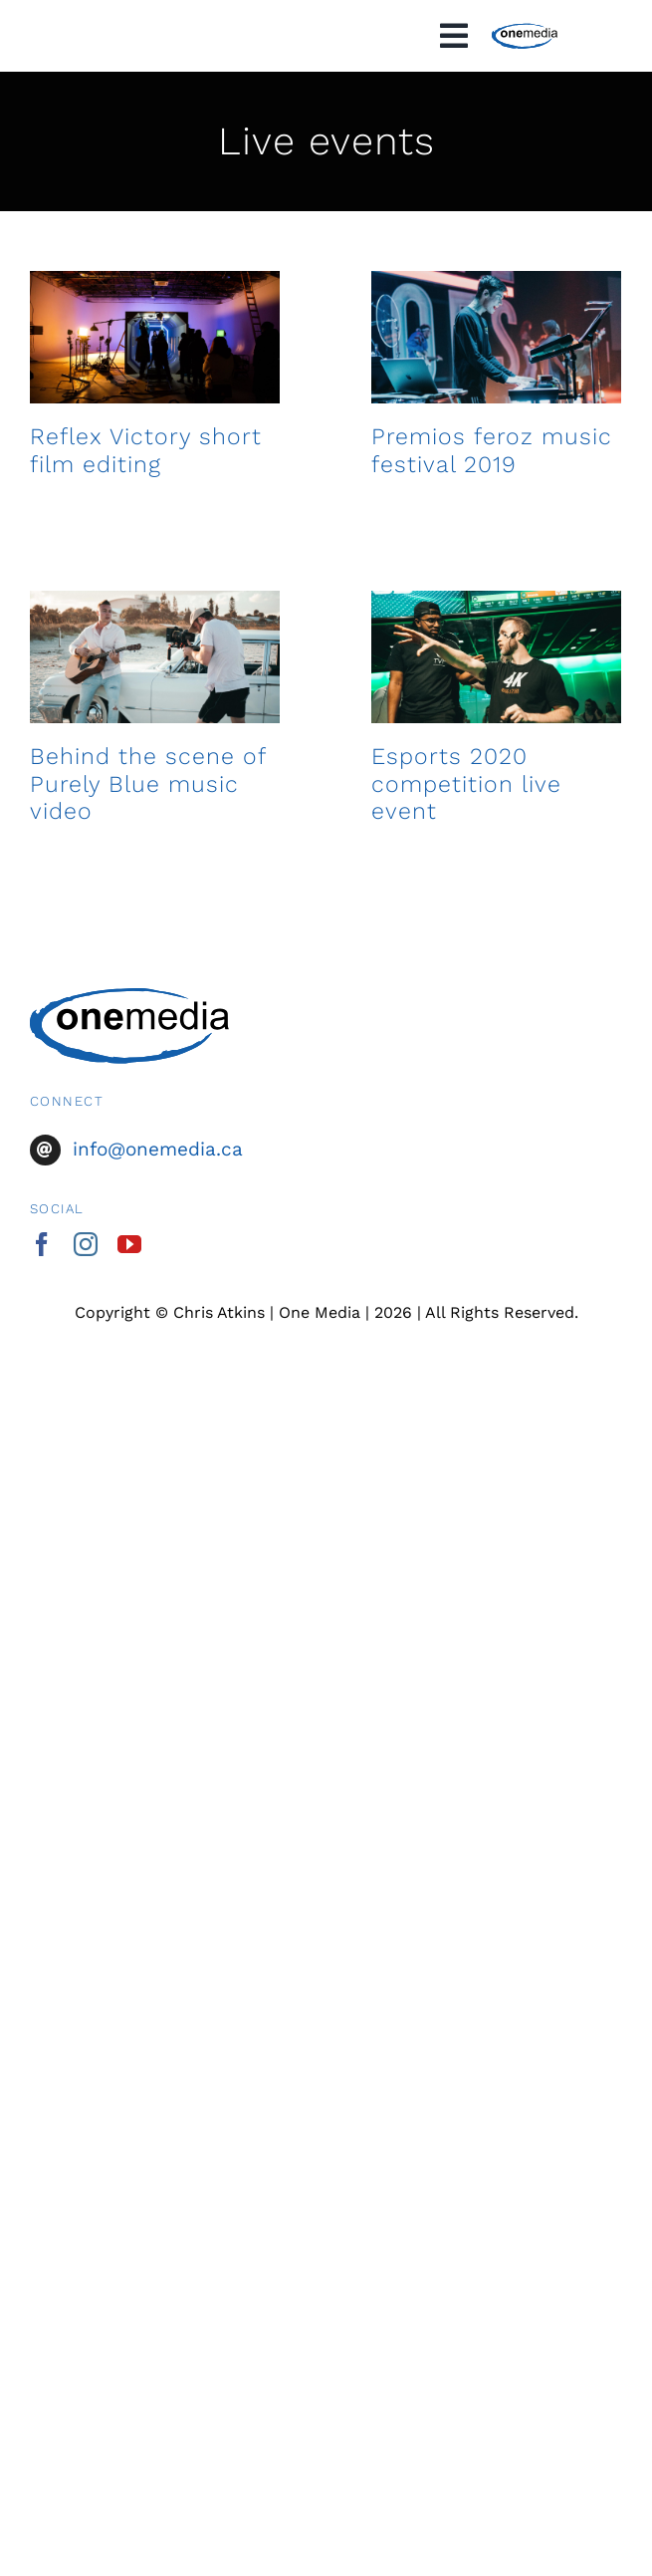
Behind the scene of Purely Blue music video (148, 801)
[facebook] (42, 1244)
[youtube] (129, 1244)
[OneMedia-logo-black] (524, 31)
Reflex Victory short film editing (146, 450)
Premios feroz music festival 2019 (483, 463)
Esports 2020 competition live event (458, 814)
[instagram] (86, 1244)
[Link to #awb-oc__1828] (454, 36)
